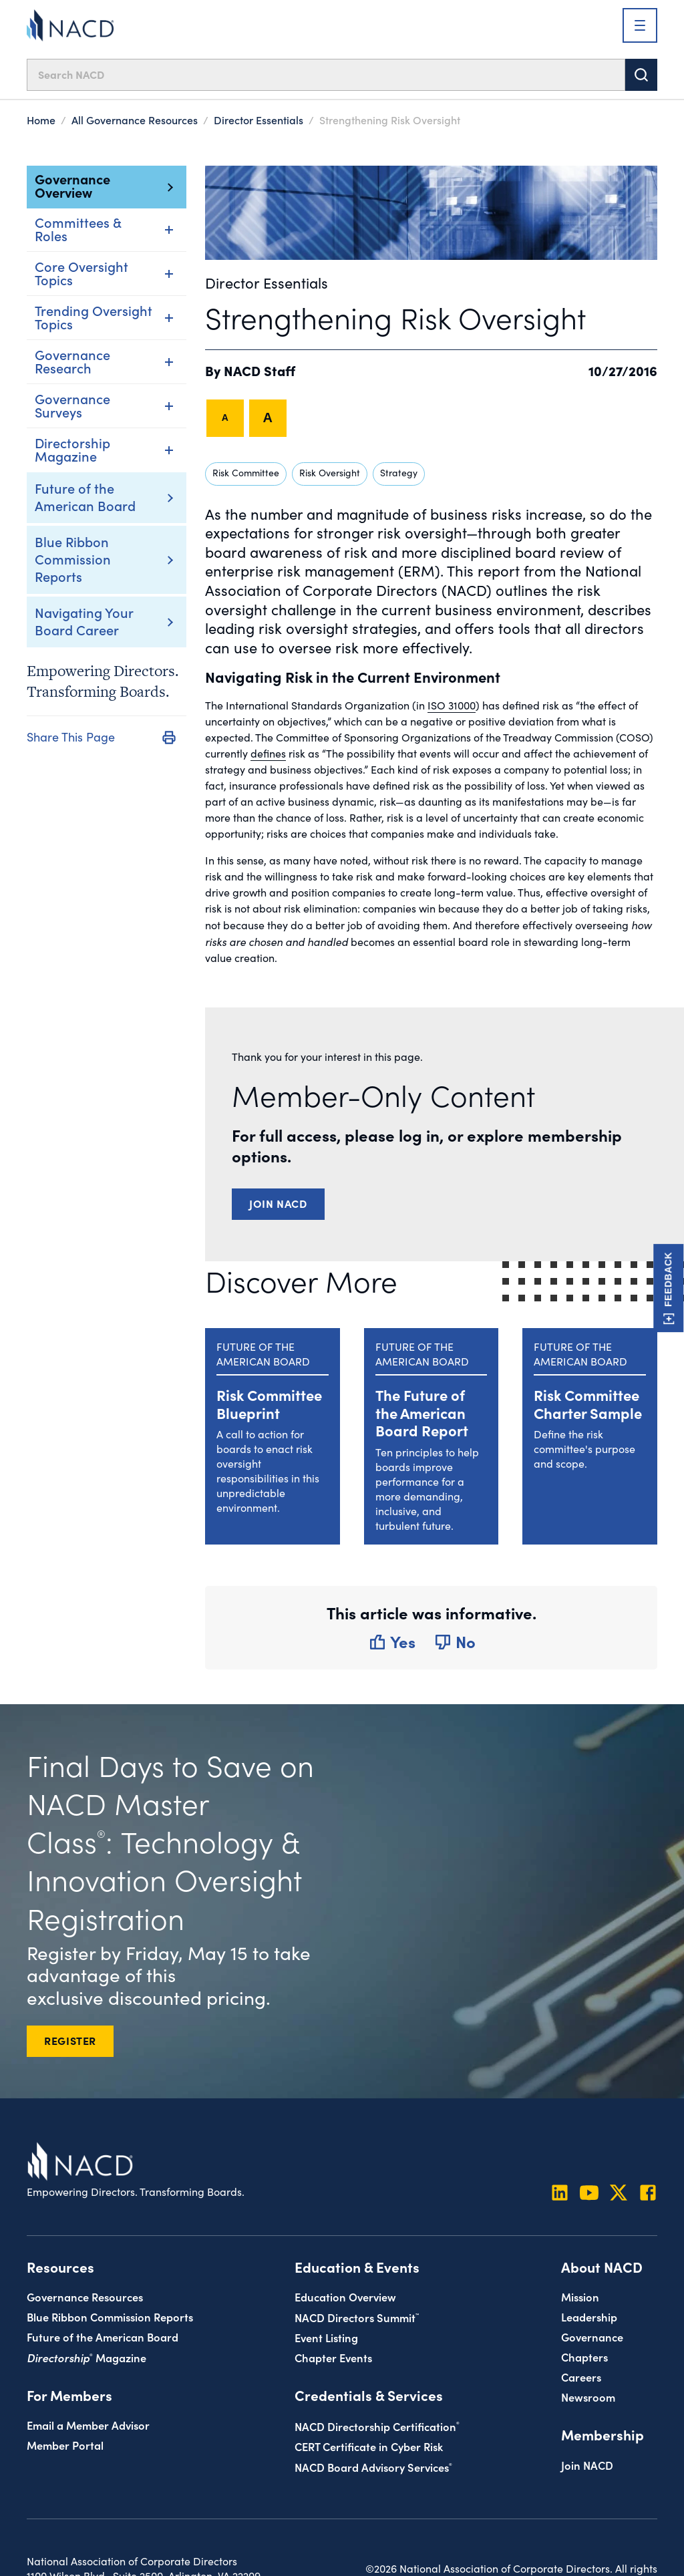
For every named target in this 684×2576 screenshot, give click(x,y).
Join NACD (278, 1203)
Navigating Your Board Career (84, 621)
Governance (592, 2336)
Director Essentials (258, 119)
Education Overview (345, 2296)
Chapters (584, 2356)
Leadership (589, 2316)
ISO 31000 (452, 705)
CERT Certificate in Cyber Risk (369, 2446)
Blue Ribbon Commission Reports (73, 558)
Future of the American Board (85, 496)
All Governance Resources (134, 119)
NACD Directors (357, 2317)
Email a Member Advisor (88, 2424)
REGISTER (70, 2040)
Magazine (86, 2357)
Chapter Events (333, 2357)
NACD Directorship (377, 2426)
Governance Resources (85, 2296)
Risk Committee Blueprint (269, 1403)
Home (41, 119)
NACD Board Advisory (373, 2466)
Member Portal (65, 2444)
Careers (581, 2376)
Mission (580, 2296)
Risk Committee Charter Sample (588, 1403)
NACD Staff (259, 370)
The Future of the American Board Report (421, 1412)
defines (268, 753)
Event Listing (326, 2337)
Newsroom (588, 2396)
